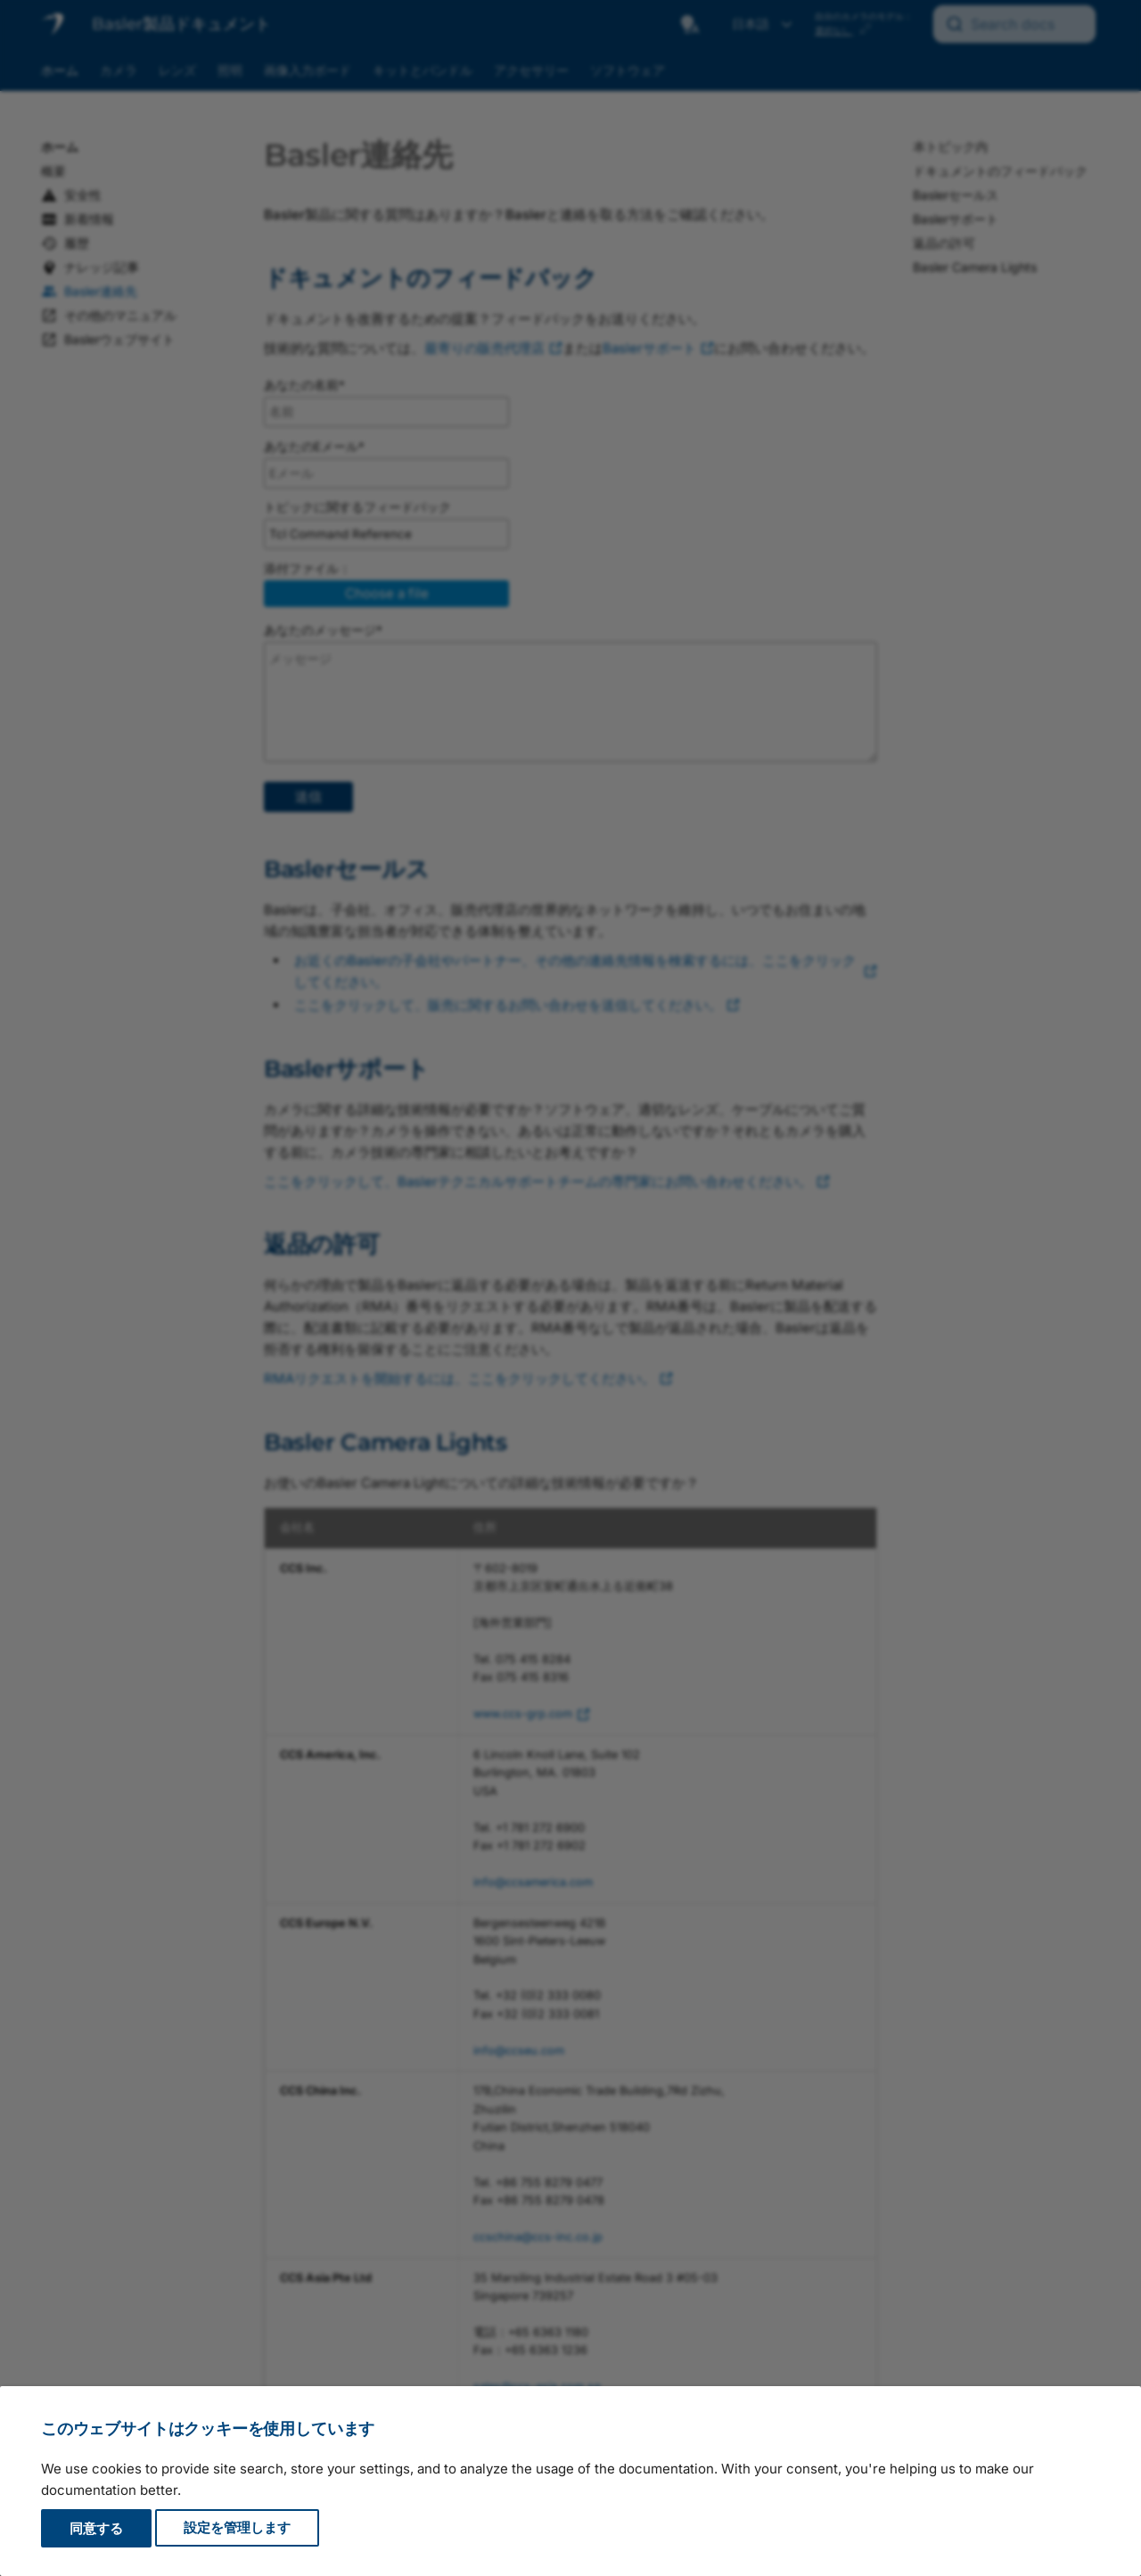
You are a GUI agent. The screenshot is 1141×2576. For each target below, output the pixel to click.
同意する (96, 2528)
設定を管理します (237, 2528)
